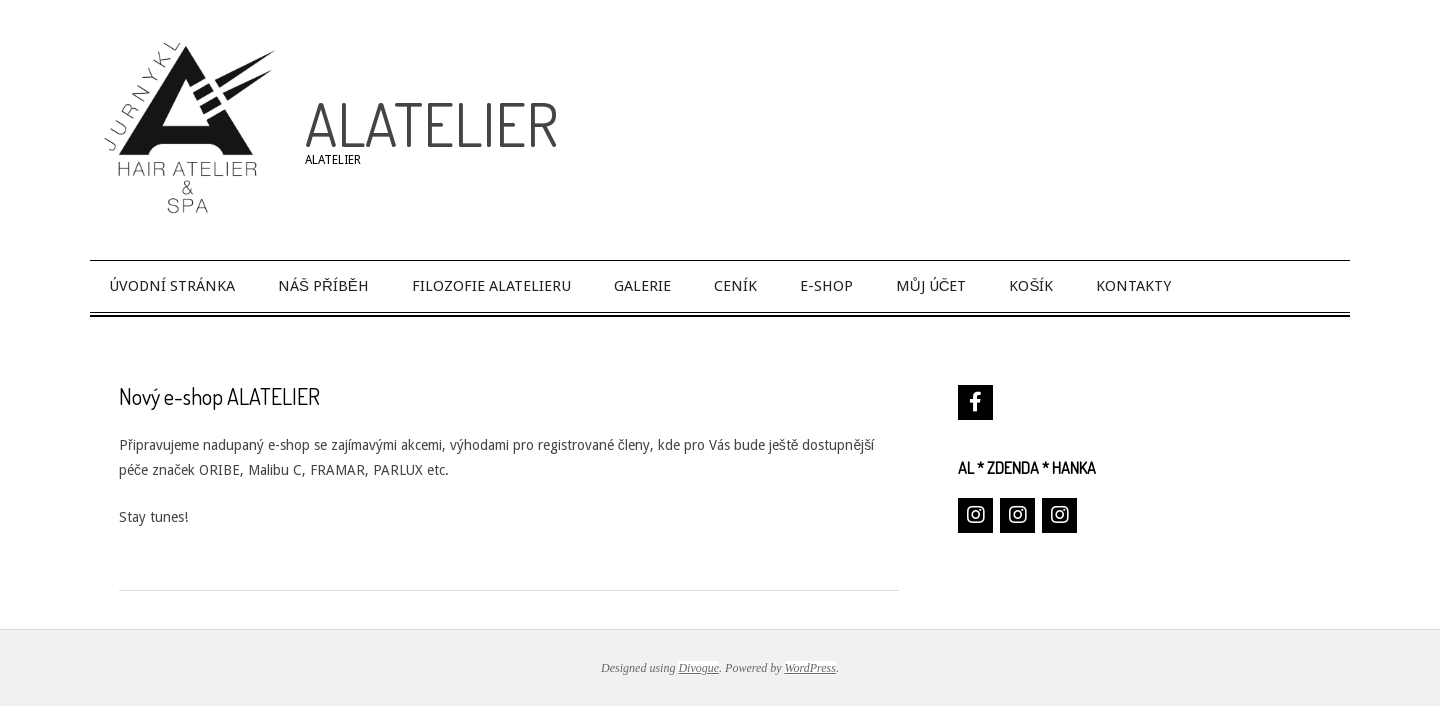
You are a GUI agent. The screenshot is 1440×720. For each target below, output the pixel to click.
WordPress (810, 668)
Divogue (698, 668)
